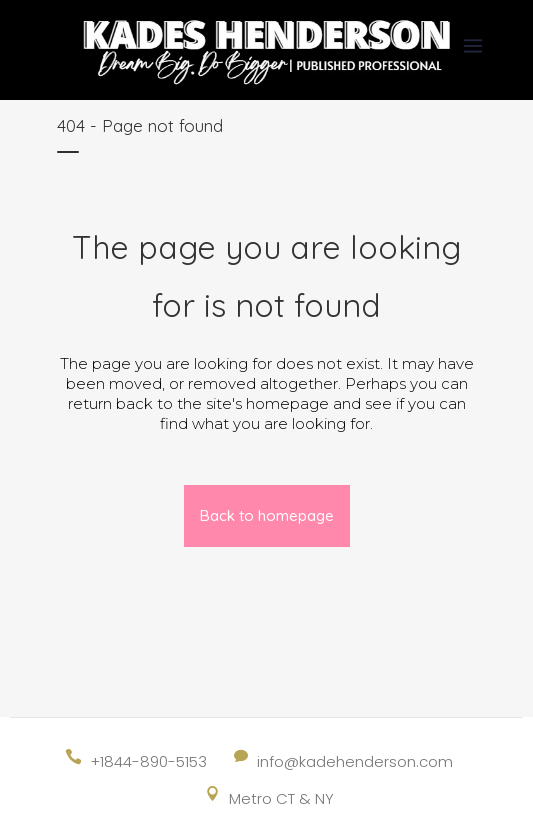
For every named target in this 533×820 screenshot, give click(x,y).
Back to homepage (267, 515)
